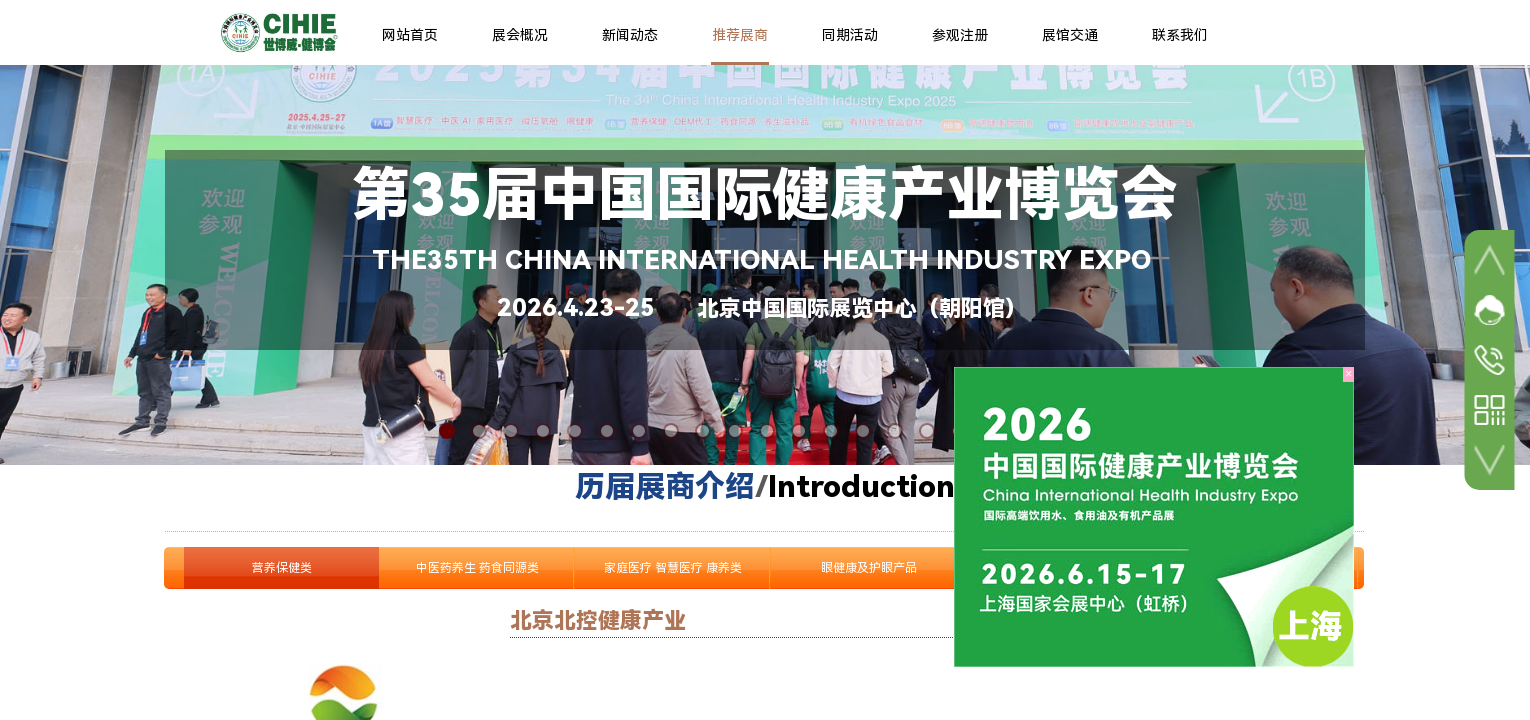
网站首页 (410, 35)
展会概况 (520, 35)
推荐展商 (740, 35)
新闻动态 (630, 35)
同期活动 (850, 35)
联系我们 (1180, 35)
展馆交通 (1070, 35)
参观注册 (960, 35)
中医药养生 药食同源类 (477, 568)
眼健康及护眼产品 (869, 568)
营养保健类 (282, 568)
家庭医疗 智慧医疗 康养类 (673, 568)
